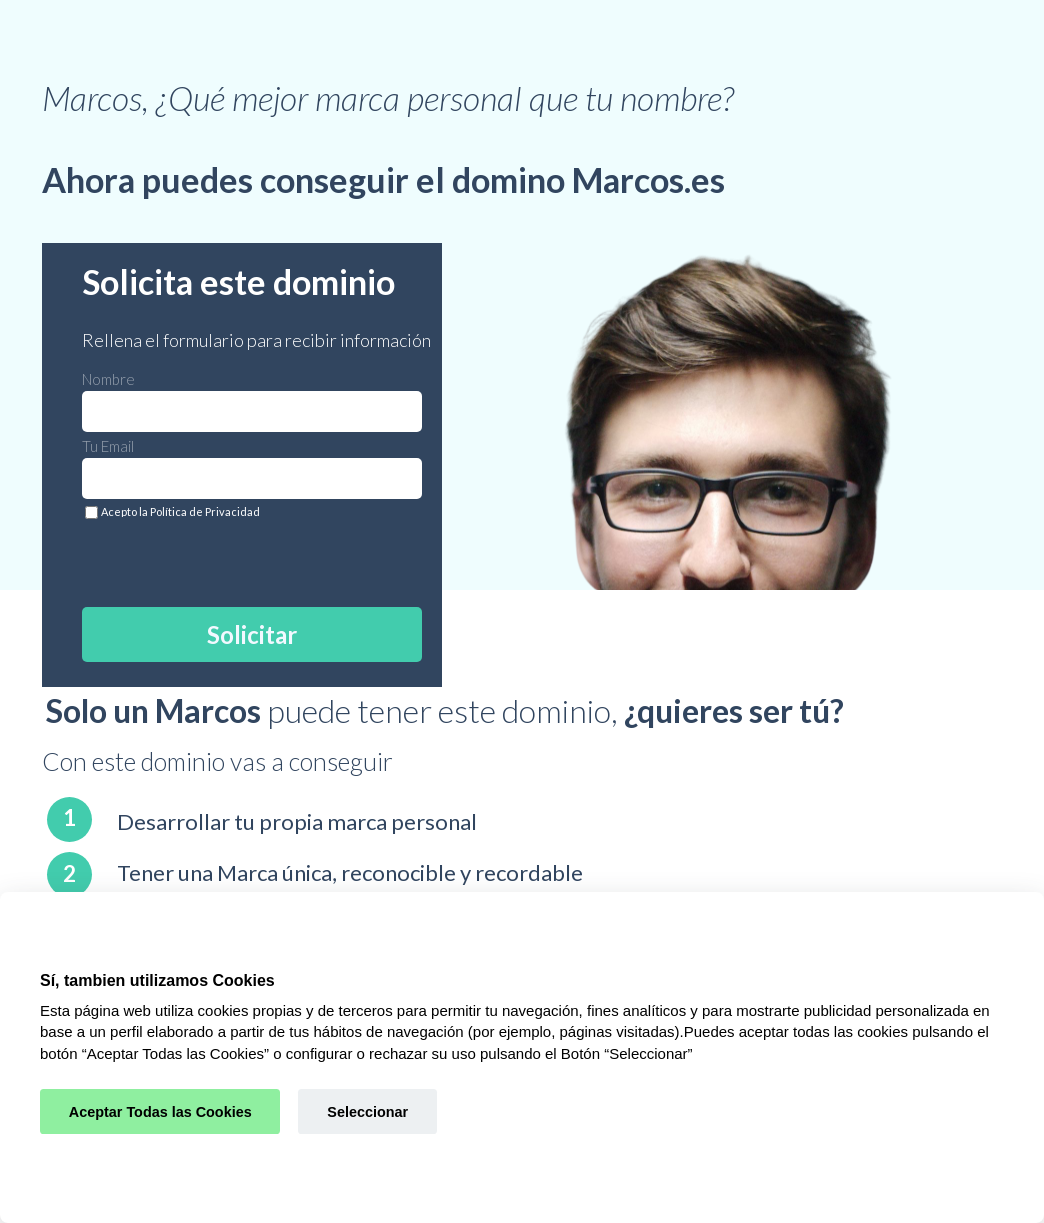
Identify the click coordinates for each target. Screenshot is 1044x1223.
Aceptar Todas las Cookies (160, 1112)
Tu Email (108, 446)
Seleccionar (367, 1112)
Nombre (108, 379)
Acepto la (180, 511)
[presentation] (223, 558)
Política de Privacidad (205, 511)
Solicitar (252, 634)
